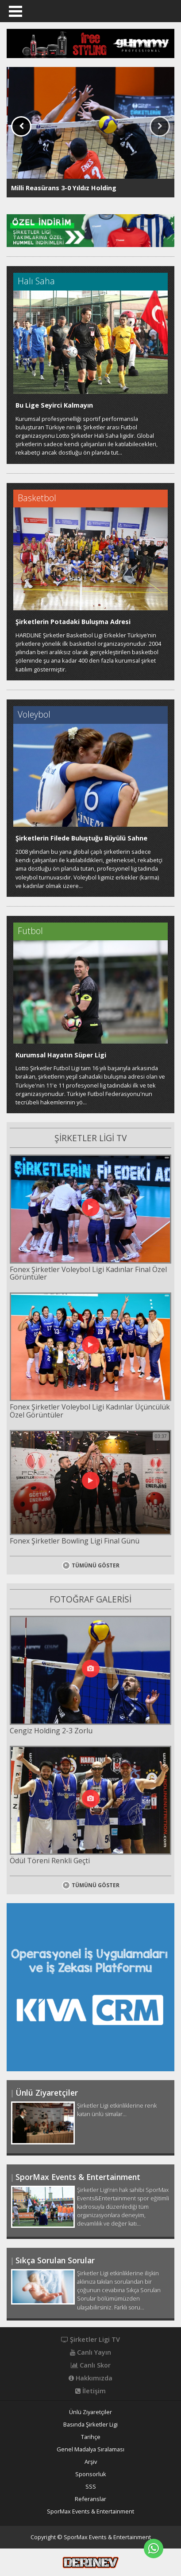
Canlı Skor (91, 2365)
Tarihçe (90, 2437)
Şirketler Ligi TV (90, 2340)
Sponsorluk (90, 2474)
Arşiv (91, 2462)
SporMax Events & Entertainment (90, 2511)
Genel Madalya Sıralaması (90, 2449)
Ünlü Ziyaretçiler (90, 2412)
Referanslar (90, 2499)
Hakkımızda (90, 2378)
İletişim (90, 2391)
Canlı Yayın (90, 2352)
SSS (90, 2486)
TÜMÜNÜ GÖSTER (90, 1565)
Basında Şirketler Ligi (90, 2424)
